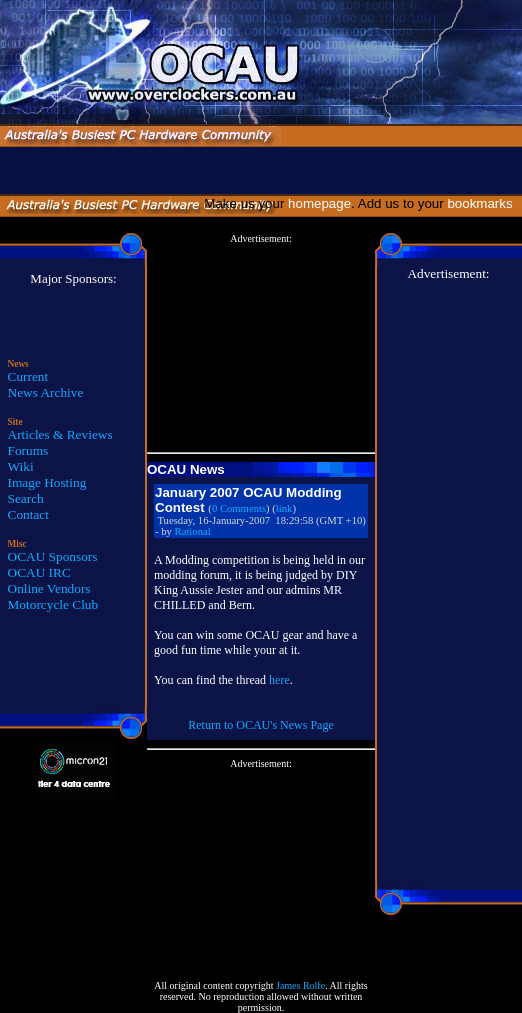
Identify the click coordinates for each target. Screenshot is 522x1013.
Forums (28, 450)
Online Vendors (49, 588)
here (279, 680)
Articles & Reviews (60, 434)
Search (26, 498)
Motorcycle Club (53, 604)
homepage (319, 203)
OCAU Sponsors (53, 556)
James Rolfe (300, 985)
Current (28, 376)
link (284, 508)
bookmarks (483, 203)
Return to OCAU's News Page (260, 725)
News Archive (46, 392)
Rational (193, 531)
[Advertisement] (261, 344)
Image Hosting (47, 482)
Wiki (21, 466)
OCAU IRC (39, 572)
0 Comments (239, 508)
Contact (28, 514)
